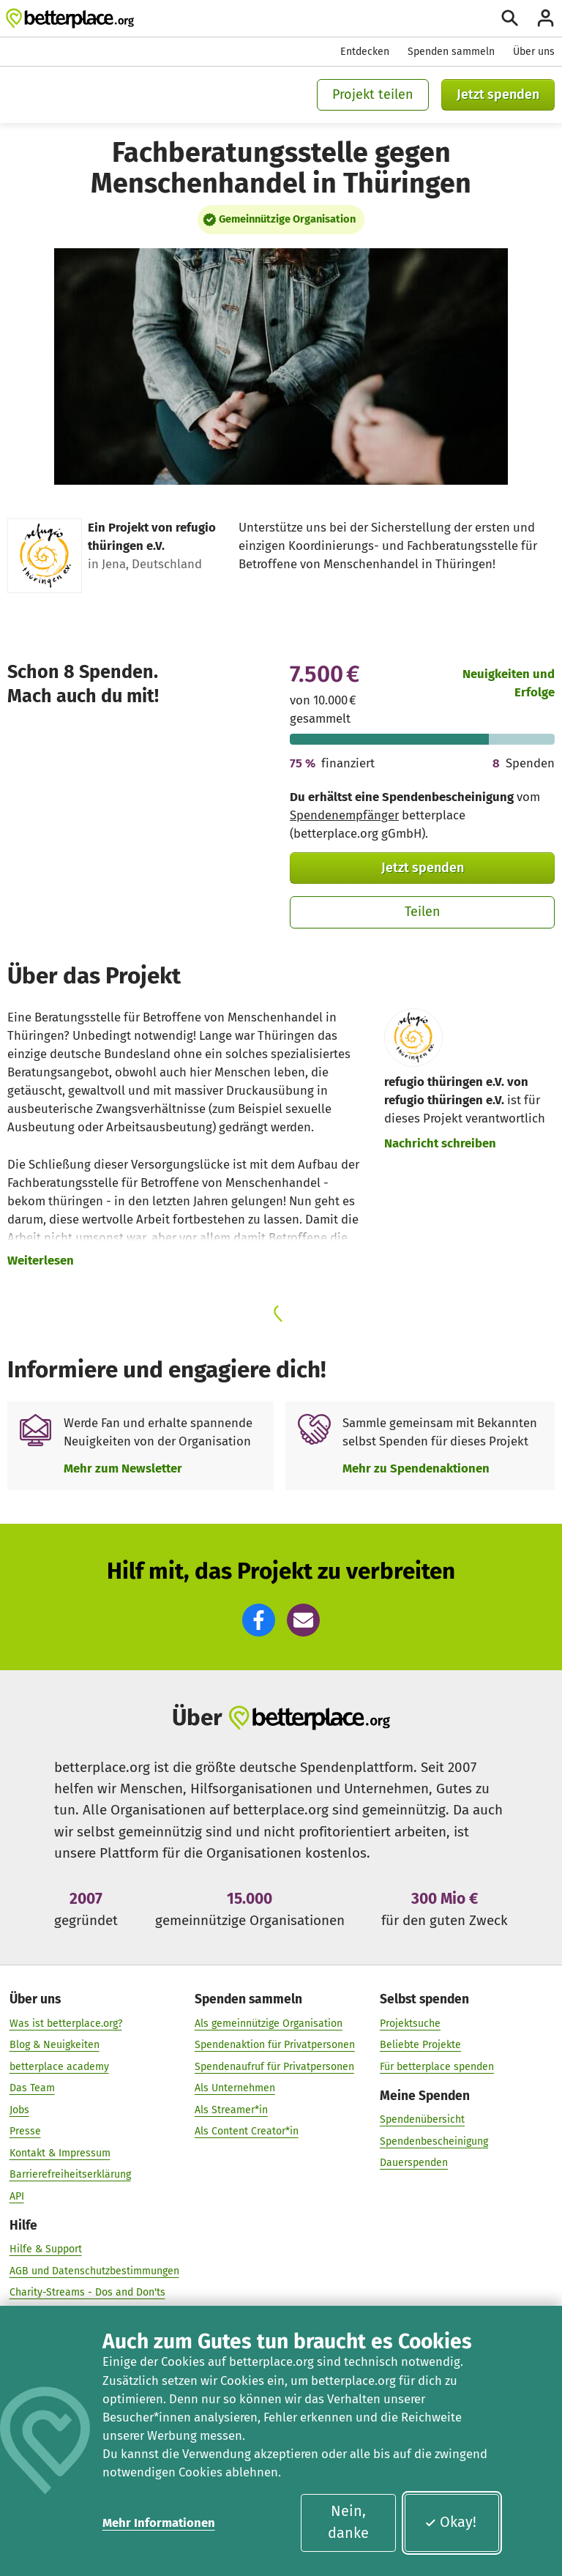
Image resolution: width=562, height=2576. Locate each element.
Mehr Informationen (158, 2522)
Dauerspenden (414, 2162)
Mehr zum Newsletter (123, 1468)
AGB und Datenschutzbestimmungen (94, 2271)
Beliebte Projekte (420, 2045)
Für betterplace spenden (437, 2066)
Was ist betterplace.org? (66, 2023)
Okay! (450, 2522)
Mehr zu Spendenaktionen (416, 1468)
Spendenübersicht (422, 2119)
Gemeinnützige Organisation (287, 219)
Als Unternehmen (235, 2088)
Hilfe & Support (46, 2249)
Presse (25, 2131)
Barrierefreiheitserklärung (70, 2174)
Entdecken (364, 51)
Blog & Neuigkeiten (55, 2045)
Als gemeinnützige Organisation (268, 2023)
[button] (258, 1620)
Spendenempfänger (344, 815)
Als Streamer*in (231, 2110)
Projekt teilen (372, 94)
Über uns (534, 51)
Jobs (19, 2110)
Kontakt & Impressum (60, 2153)
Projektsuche (410, 2023)
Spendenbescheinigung (434, 2140)
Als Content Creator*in (247, 2131)
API (17, 2196)
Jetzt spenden (498, 94)
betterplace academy (59, 2066)
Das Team (32, 2088)
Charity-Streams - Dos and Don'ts (87, 2292)
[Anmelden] (545, 18)
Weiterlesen (40, 1260)
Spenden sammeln (451, 51)
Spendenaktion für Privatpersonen (275, 2045)
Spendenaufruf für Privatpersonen (274, 2066)
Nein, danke (348, 2522)
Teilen (423, 912)
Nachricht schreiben (440, 1143)
